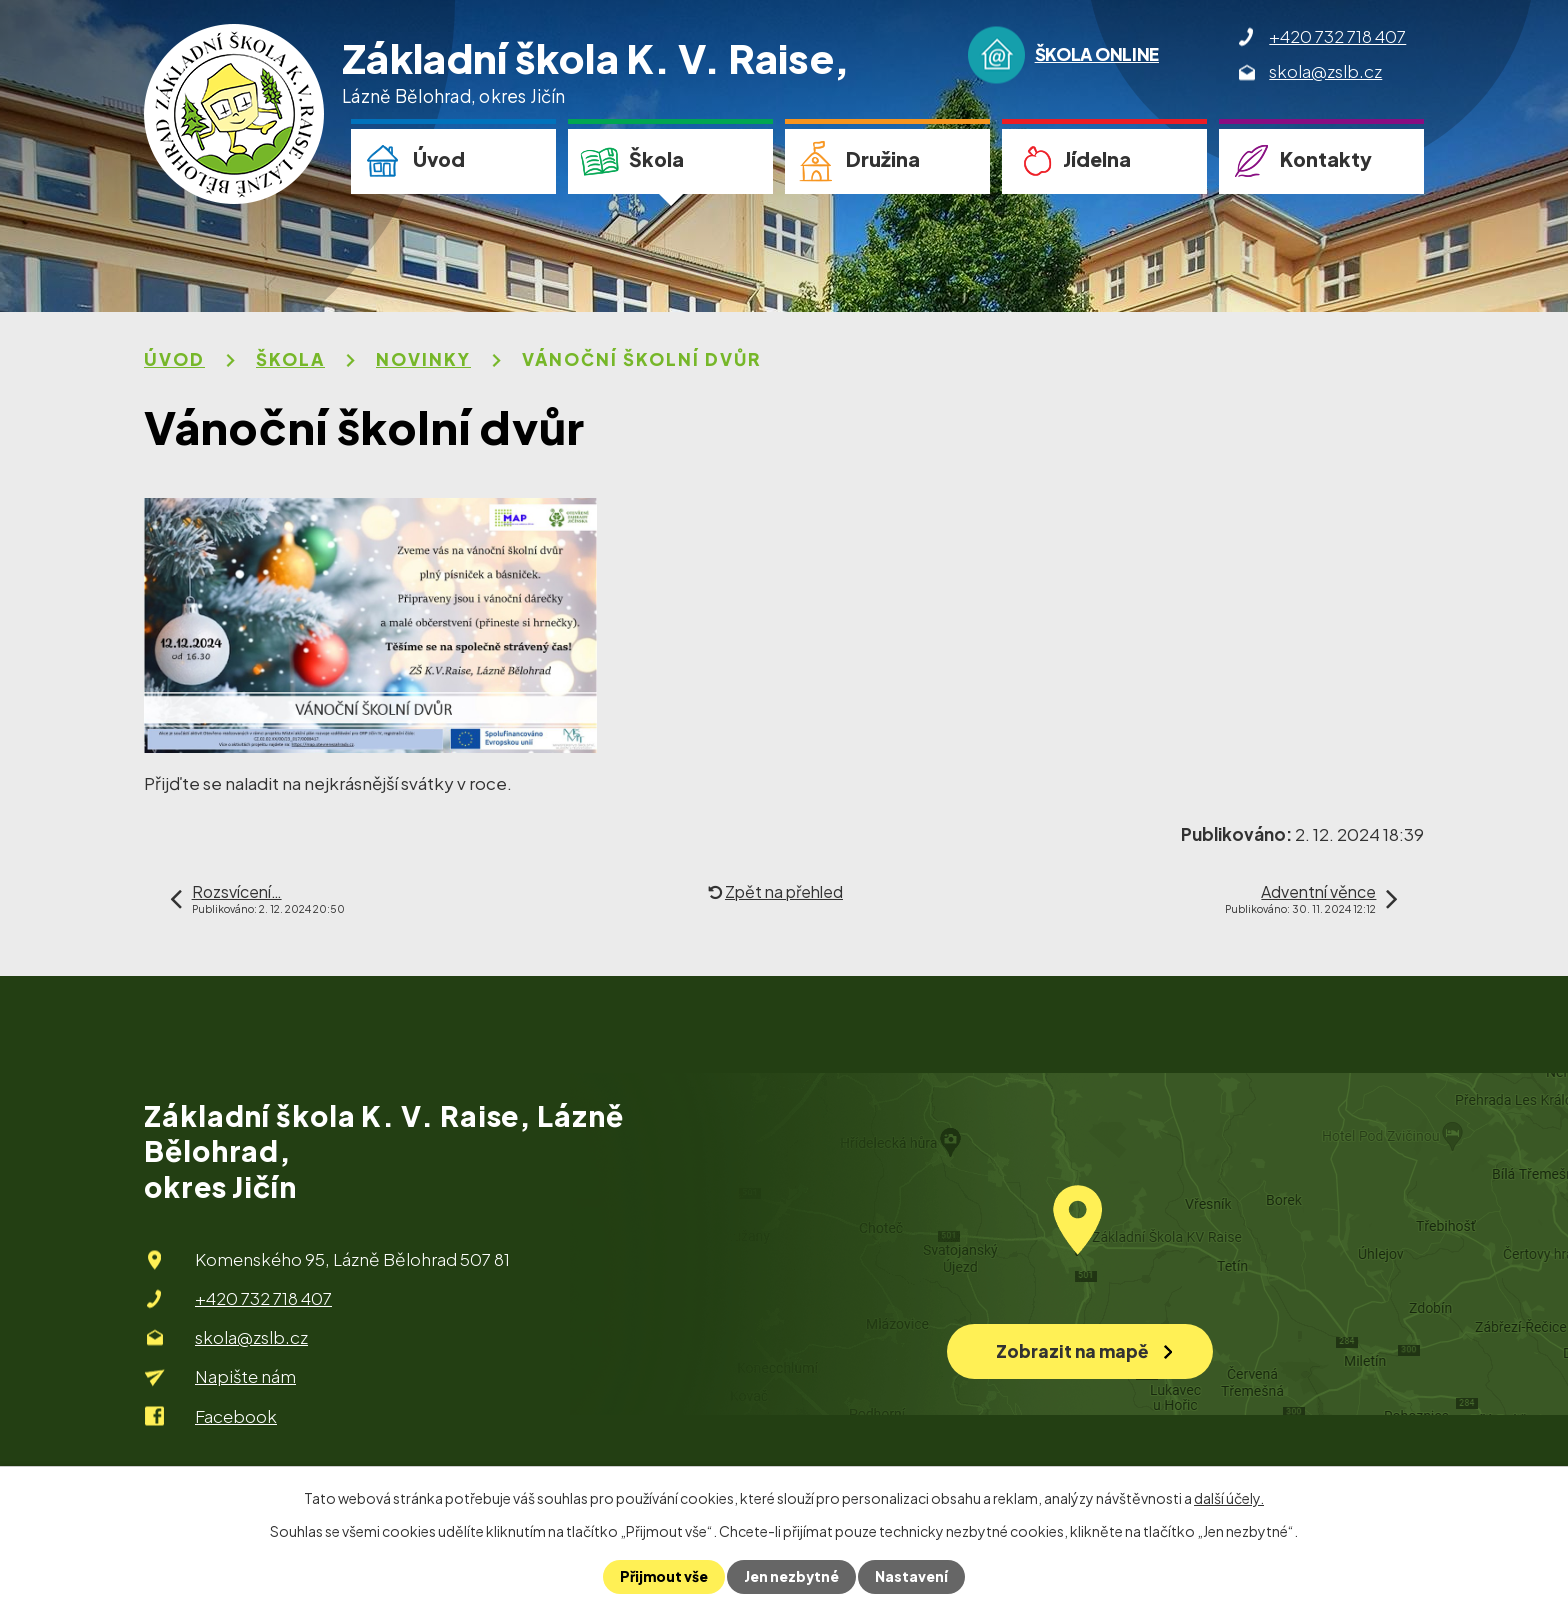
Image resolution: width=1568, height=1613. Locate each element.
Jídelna (1097, 159)
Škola (656, 159)
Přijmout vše (662, 1577)
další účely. (1229, 1498)
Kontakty (1326, 159)
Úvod (439, 159)
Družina (883, 159)
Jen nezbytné (792, 1577)
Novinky (423, 359)
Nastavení (913, 1577)
